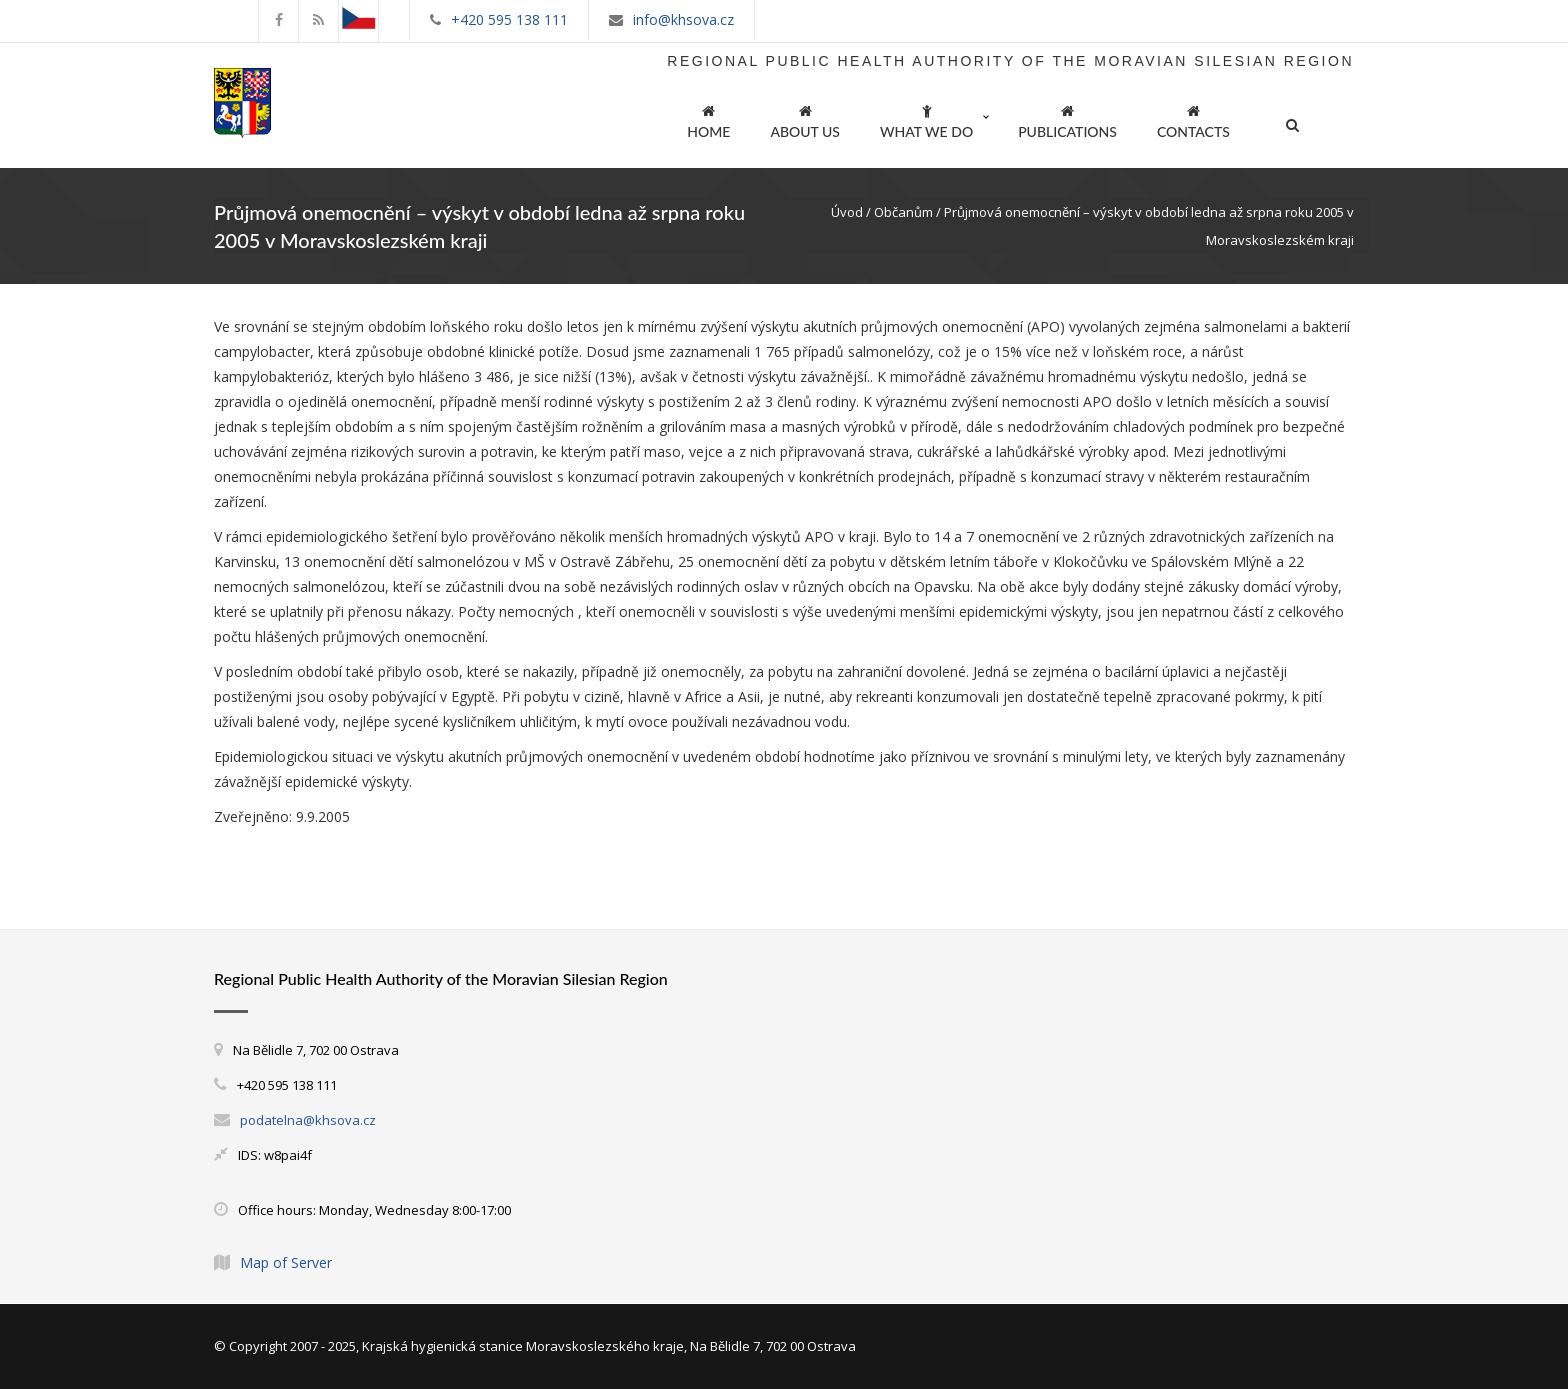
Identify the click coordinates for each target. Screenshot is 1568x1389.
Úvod (847, 212)
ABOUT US (805, 118)
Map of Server (286, 1262)
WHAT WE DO (926, 118)
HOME (708, 118)
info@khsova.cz (683, 19)
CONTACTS (1193, 118)
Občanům (903, 212)
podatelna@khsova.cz (308, 1120)
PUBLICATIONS (1067, 118)
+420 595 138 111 (509, 19)
